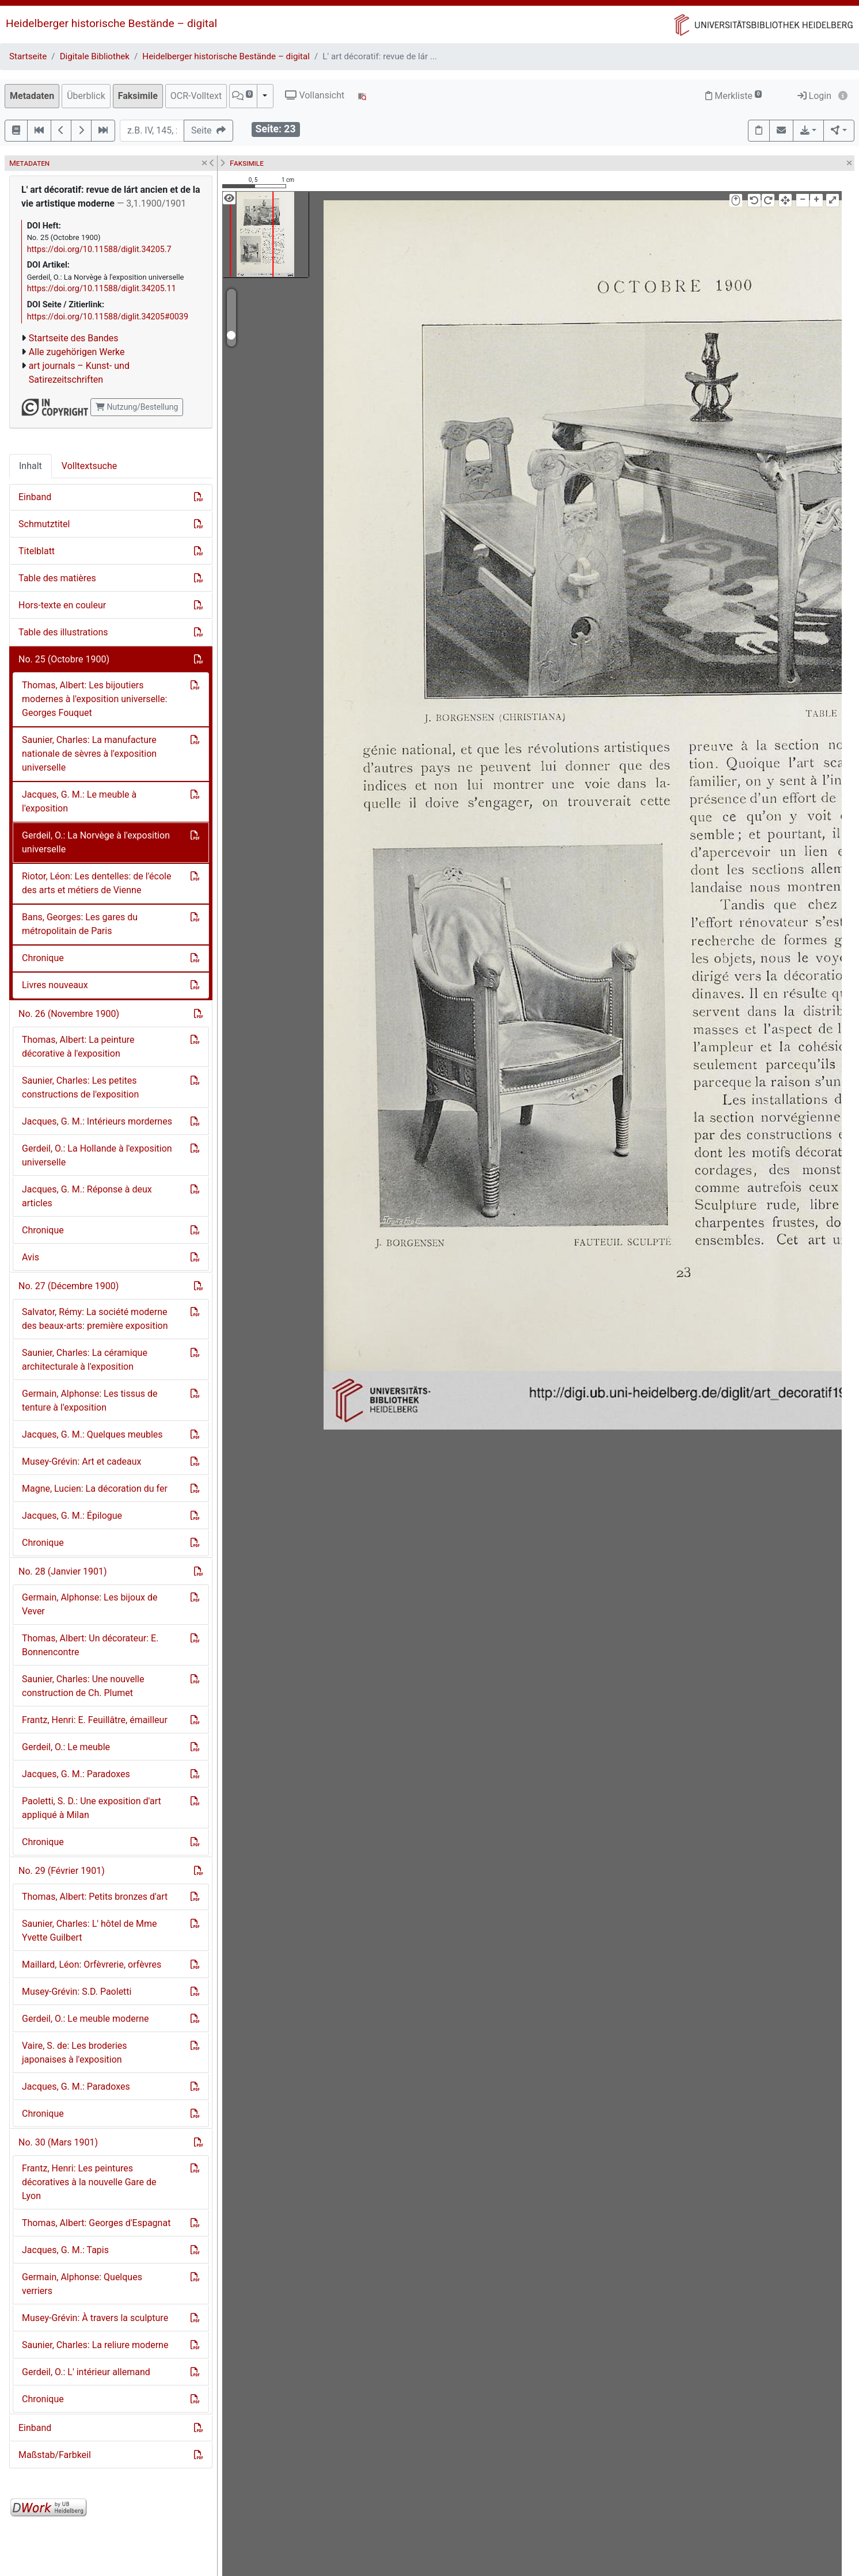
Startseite (28, 56)
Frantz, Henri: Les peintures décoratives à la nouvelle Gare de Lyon (89, 2182)
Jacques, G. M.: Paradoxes (76, 1774)
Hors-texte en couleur (62, 605)
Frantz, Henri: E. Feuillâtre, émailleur (95, 1719)
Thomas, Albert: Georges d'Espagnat (96, 2222)
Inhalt (30, 465)
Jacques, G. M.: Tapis (65, 2250)
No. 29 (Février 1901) (61, 1870)
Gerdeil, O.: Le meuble (66, 1747)
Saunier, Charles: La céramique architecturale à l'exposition (84, 1359)
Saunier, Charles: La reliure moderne (95, 2344)
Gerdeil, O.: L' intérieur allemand (86, 2372)
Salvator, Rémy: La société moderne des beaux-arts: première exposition (95, 1318)
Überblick (86, 95)
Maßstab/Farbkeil (54, 2454)
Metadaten (32, 95)
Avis (30, 1257)
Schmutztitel (44, 524)
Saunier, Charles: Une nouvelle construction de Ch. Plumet (83, 1686)
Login (814, 95)
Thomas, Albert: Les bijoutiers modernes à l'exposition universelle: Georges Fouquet (94, 699)
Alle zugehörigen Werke (77, 351)
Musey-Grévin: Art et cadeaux (81, 1461)
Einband (34, 496)
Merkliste (733, 95)
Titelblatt (36, 551)
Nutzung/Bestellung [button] (137, 406)
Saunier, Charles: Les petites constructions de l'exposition (80, 1087)
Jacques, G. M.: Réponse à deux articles (87, 1196)
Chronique (43, 957)
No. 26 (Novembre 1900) (68, 1013)
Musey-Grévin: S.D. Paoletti (76, 1991)
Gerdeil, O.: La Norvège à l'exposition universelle (96, 842)
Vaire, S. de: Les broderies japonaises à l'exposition (74, 2052)
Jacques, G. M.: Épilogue (72, 1515)
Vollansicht (314, 95)
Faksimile (138, 95)
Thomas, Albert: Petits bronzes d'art (95, 1896)
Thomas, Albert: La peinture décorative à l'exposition (78, 1046)
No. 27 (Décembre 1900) (68, 1286)
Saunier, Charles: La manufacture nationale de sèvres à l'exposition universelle (89, 753)
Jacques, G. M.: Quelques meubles (92, 1434)
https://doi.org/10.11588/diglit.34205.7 (99, 249)
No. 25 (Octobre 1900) (63, 659)
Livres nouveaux (55, 985)
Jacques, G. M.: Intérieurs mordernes (97, 1121)
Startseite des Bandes (74, 338)
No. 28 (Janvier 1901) (62, 1571)
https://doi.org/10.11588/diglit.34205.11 (101, 289)
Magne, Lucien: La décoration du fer (95, 1488)
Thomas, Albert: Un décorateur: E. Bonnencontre (90, 1645)
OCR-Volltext (196, 95)
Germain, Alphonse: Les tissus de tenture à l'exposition (90, 1400)
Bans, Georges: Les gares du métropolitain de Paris (80, 924)
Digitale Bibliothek (95, 56)
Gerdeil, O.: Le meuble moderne (85, 2018)
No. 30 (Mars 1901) (58, 2142)
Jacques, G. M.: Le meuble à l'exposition (79, 801)
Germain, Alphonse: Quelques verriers (82, 2284)
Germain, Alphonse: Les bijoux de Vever (89, 1604)
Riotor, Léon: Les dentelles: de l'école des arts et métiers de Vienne (96, 883)
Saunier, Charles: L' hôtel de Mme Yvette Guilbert (89, 1930)
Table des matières (57, 578)
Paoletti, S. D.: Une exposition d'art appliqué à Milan (91, 1808)
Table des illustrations (63, 632)
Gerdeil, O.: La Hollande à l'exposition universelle (97, 1155)
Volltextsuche (89, 465)
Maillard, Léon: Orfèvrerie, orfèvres (91, 1964)
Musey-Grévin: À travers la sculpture (95, 2317)
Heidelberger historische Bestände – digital (111, 23)
